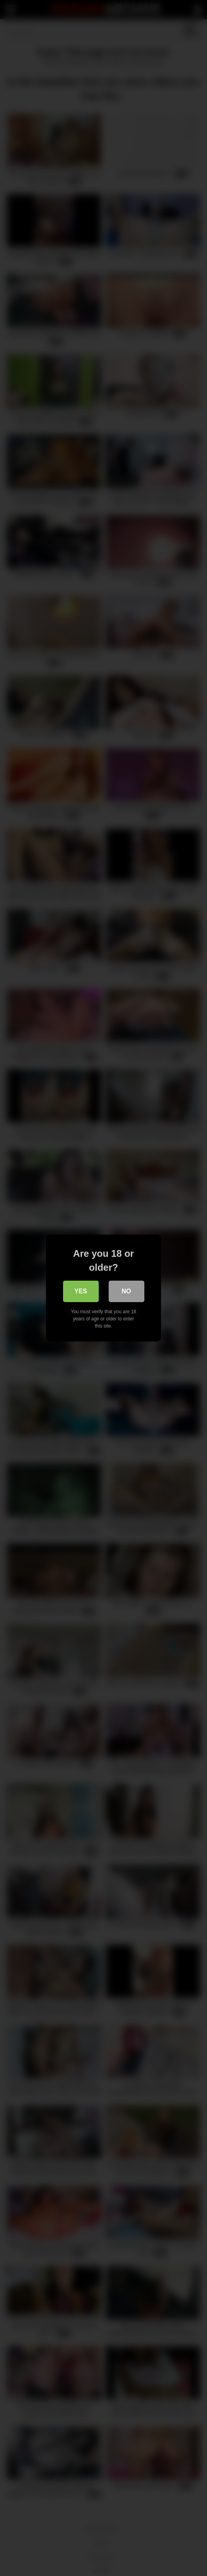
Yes (80, 1291)
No (126, 1291)
